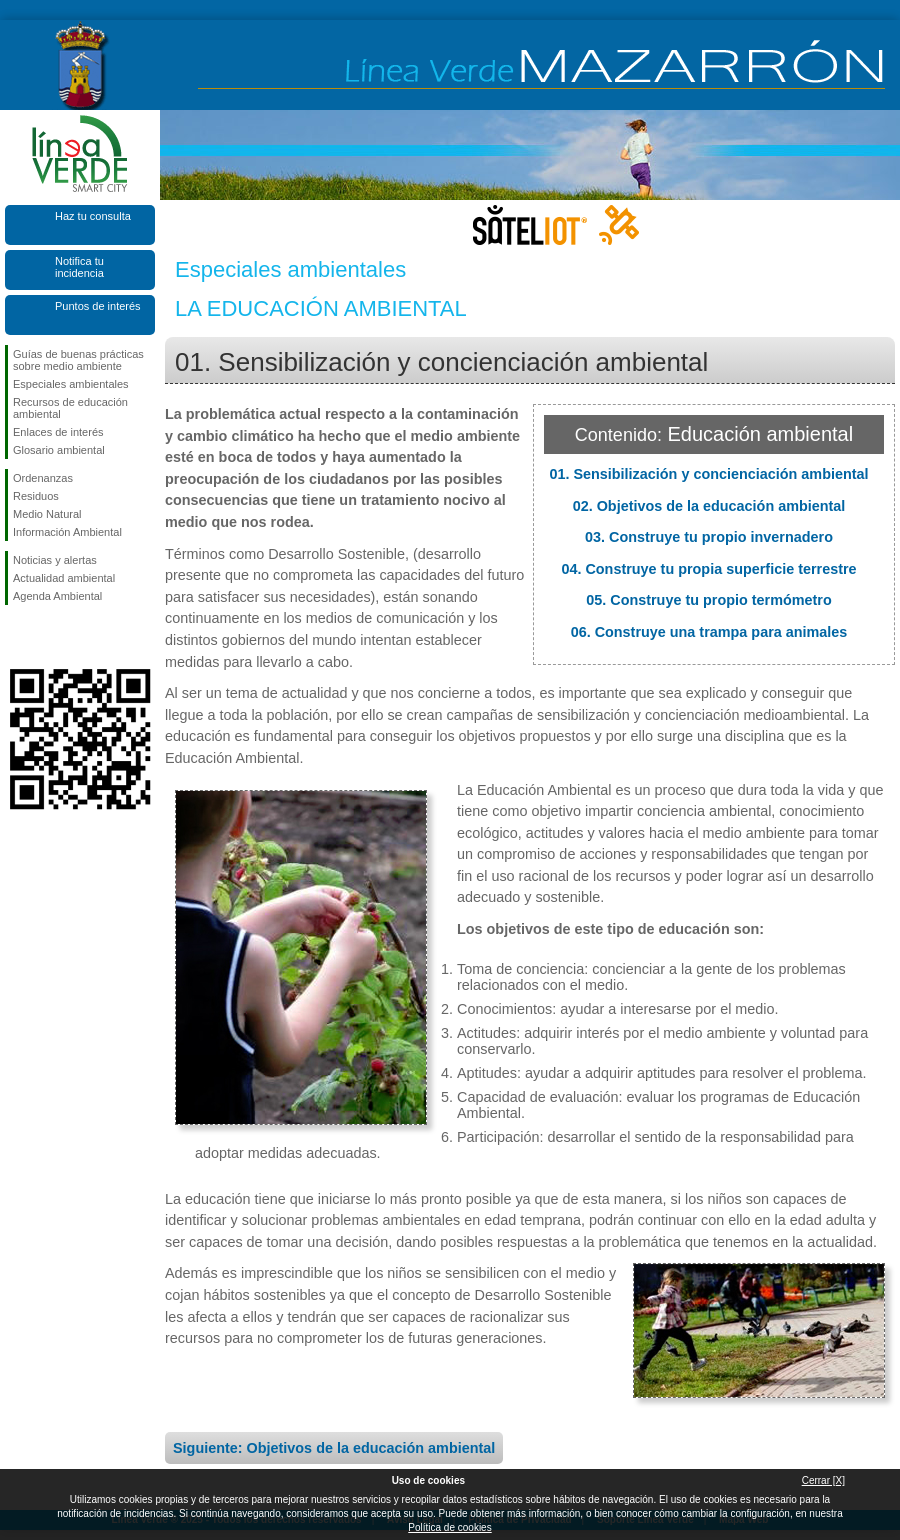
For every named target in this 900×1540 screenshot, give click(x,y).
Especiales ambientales (71, 384)
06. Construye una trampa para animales (709, 632)
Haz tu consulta (93, 216)
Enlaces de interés (58, 432)
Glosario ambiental (59, 450)
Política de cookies (449, 1527)
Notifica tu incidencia (79, 267)
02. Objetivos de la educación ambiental (709, 506)
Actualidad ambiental (64, 578)
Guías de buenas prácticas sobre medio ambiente (78, 360)
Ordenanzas (43, 478)
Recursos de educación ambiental (70, 408)
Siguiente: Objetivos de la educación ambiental (334, 1448)
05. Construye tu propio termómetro (708, 600)
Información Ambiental (67, 532)
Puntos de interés (98, 306)
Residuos (36, 496)
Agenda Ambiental (57, 596)
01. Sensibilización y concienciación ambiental (708, 474)
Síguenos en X (50, 637)
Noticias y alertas (55, 560)
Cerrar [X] (823, 1480)
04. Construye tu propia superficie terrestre (708, 569)
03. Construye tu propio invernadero (709, 537)
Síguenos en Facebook (17, 637)
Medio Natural (47, 514)
